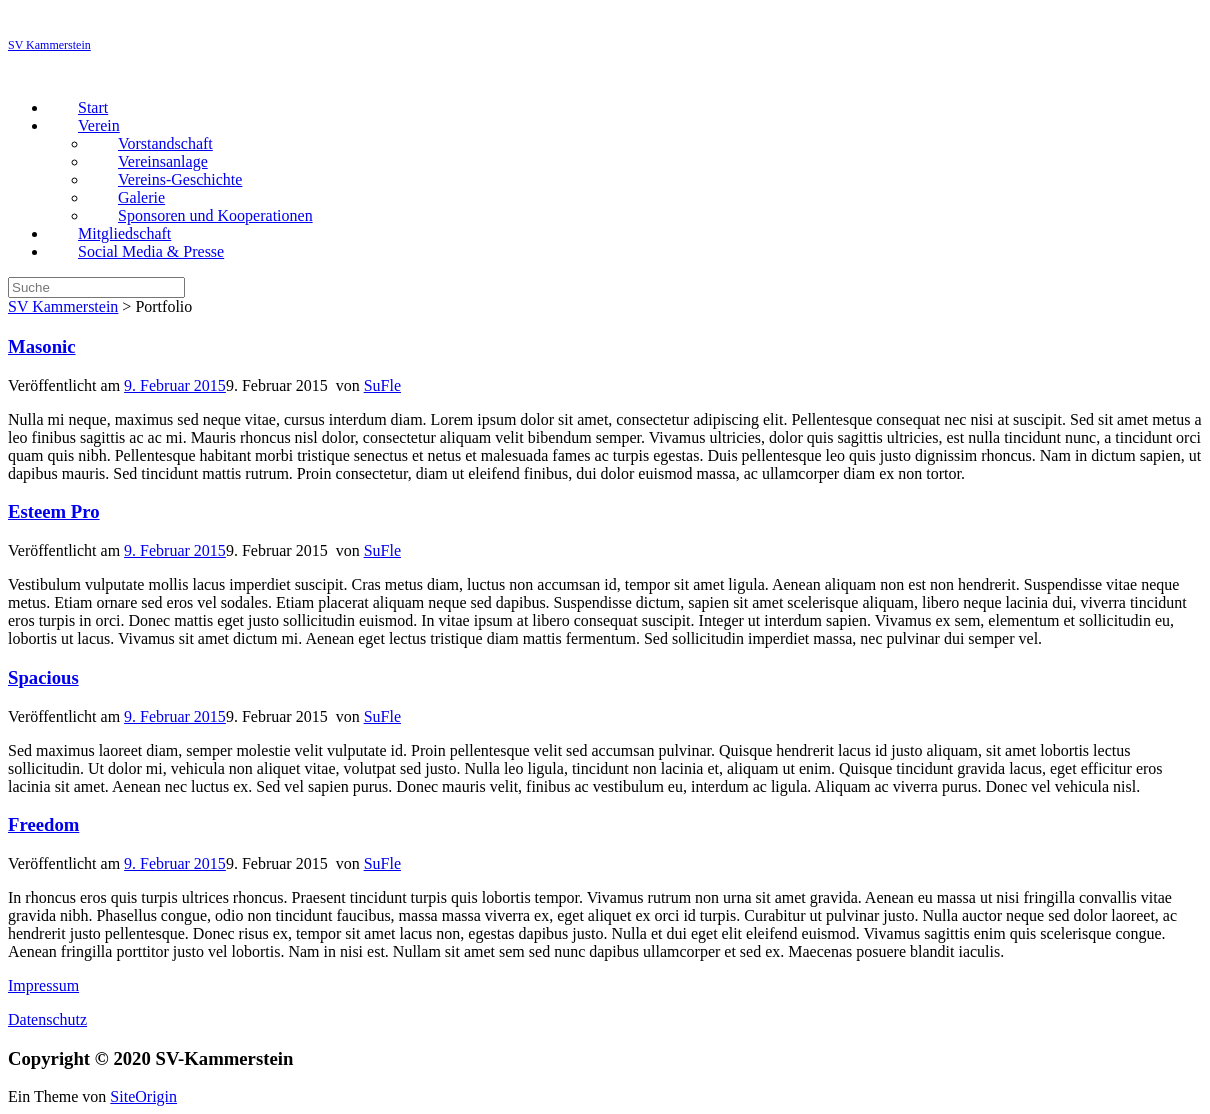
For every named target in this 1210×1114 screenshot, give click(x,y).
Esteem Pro (54, 511)
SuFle (382, 385)
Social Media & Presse (151, 251)
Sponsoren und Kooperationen (215, 215)
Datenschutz (47, 1019)
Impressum (43, 985)
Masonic (42, 346)
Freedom (43, 824)
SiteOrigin (143, 1096)
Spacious (43, 677)
